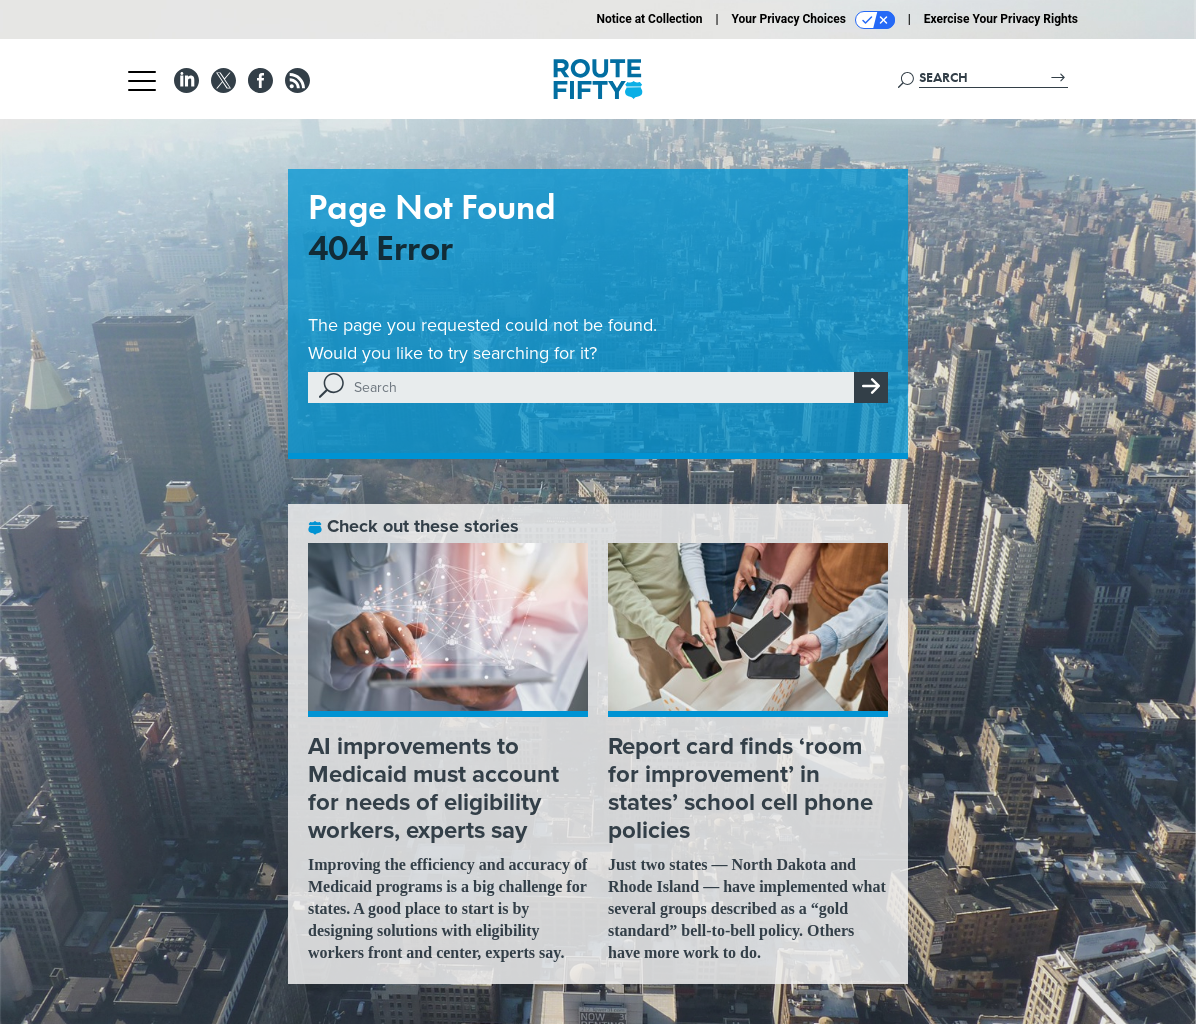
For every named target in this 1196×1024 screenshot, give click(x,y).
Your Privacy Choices (813, 20)
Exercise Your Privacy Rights (1001, 19)
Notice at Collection (649, 19)
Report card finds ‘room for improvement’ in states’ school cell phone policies (740, 788)
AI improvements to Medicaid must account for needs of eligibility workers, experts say (433, 788)
